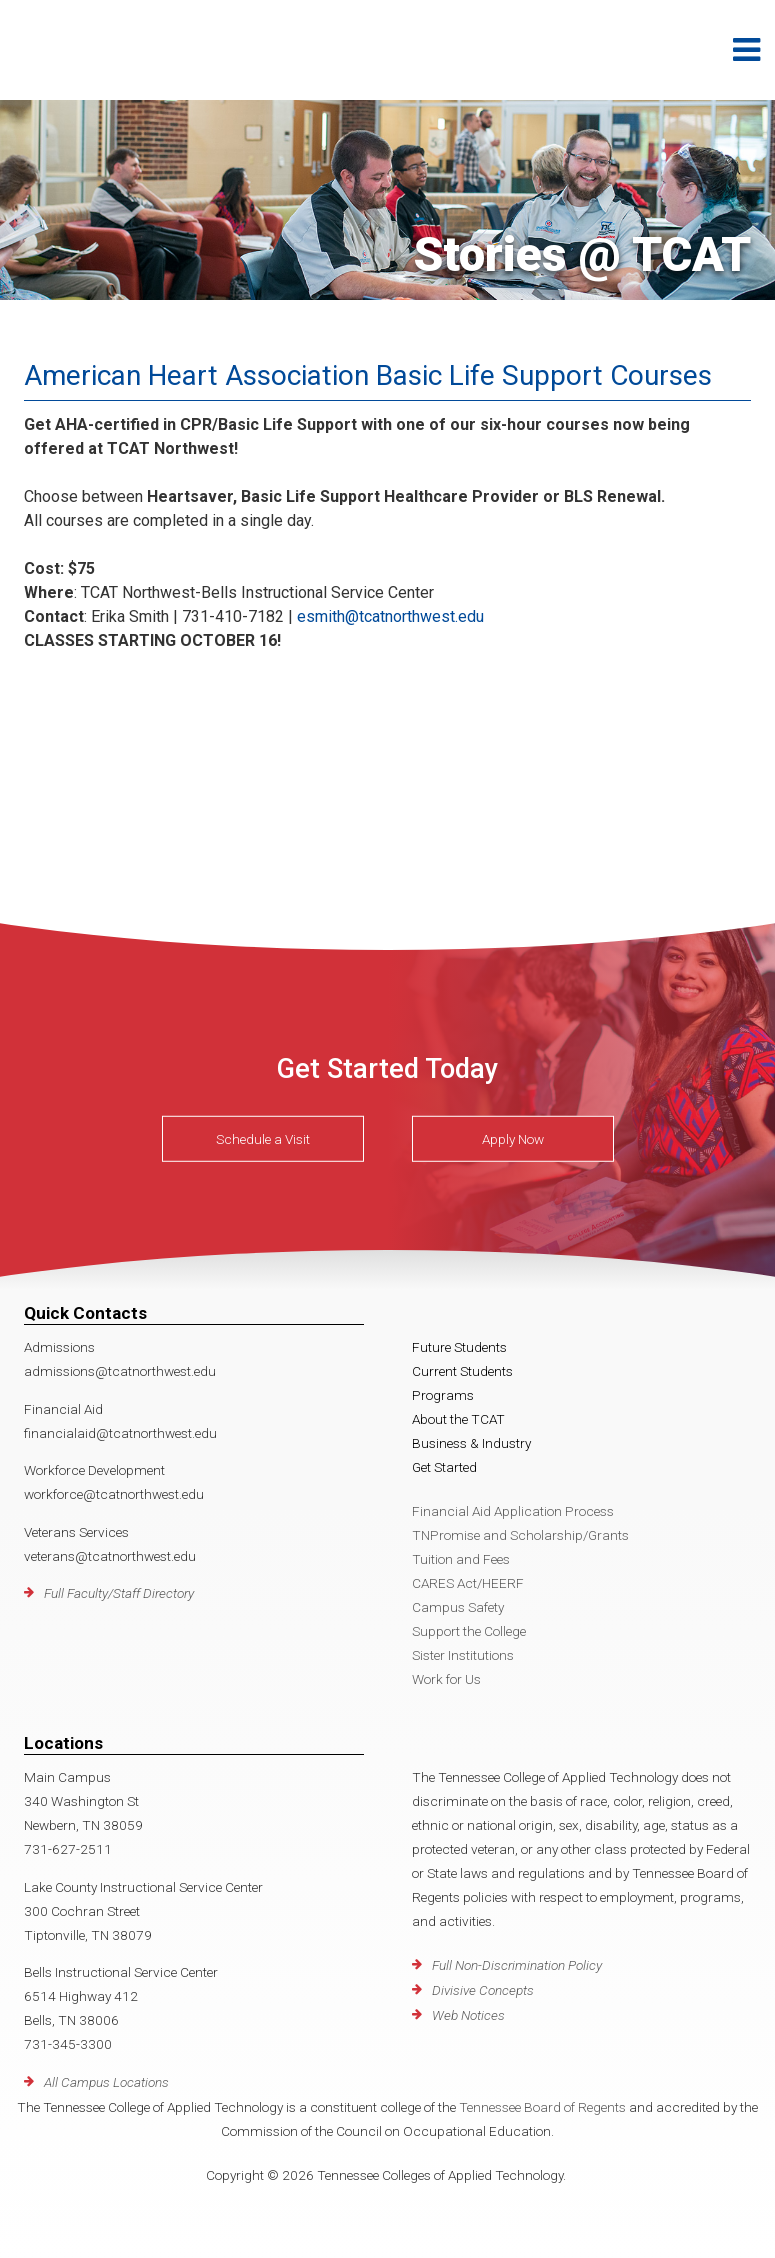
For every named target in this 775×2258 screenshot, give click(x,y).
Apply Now (513, 1139)
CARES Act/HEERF (468, 1583)
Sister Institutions (463, 1655)
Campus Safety (458, 1607)
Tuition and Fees (461, 1559)
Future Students (459, 1347)
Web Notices (468, 2015)
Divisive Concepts (483, 1990)
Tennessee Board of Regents (542, 2107)
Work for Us (446, 1679)
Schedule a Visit (263, 1139)
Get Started (444, 1467)
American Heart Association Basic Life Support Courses (368, 375)
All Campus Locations (106, 2082)
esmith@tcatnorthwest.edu (390, 616)
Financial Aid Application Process (513, 1511)
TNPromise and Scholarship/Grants (520, 1535)
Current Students (462, 1371)
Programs (443, 1395)
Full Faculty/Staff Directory (119, 1593)
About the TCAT (458, 1419)
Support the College (469, 1631)
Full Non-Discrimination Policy (517, 1965)
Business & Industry (471, 1443)
